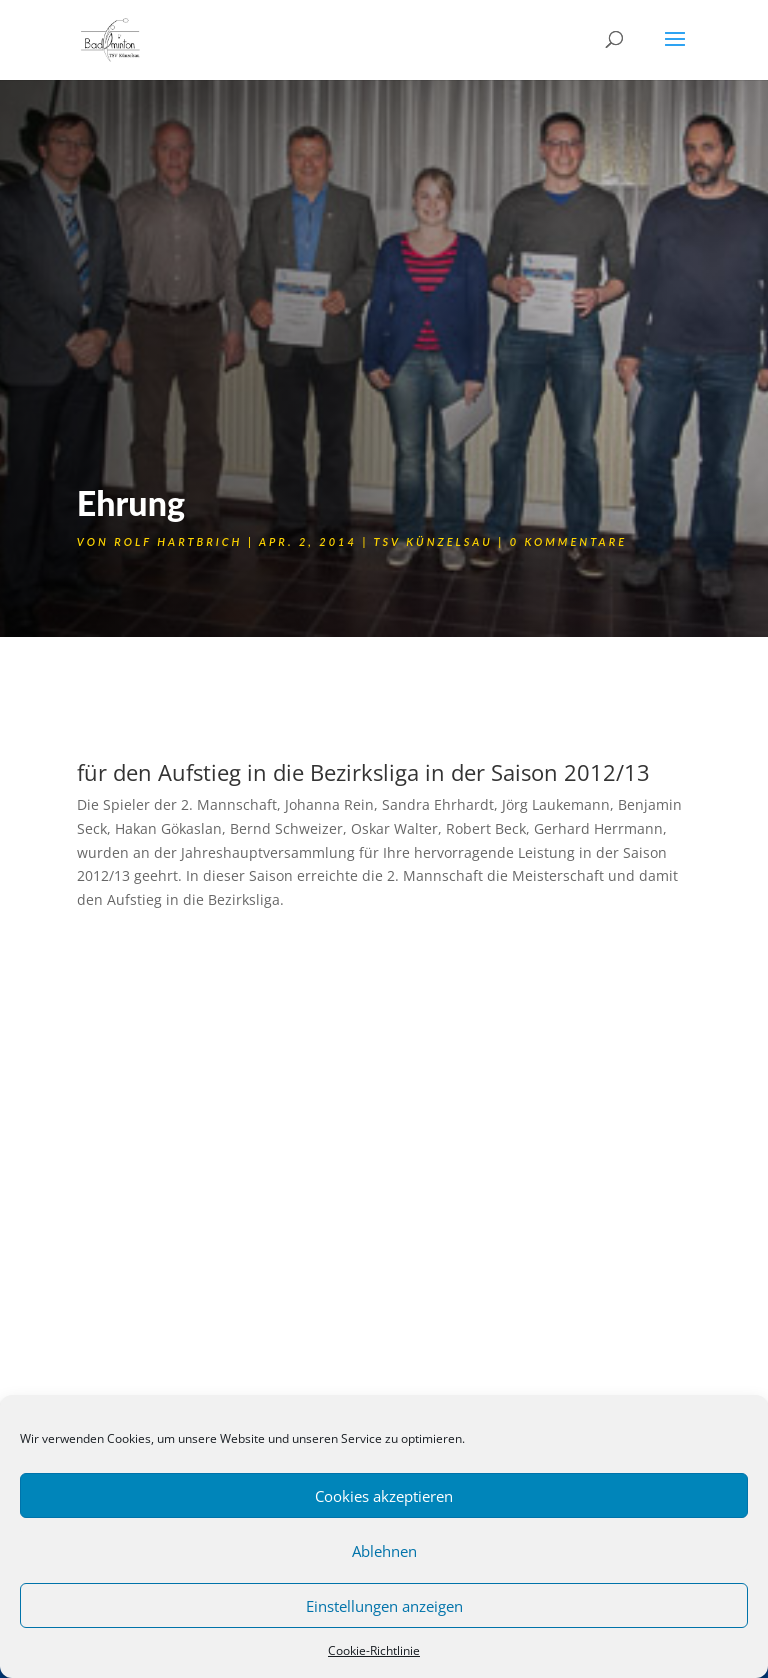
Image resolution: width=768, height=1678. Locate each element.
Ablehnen (384, 1551)
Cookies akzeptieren (384, 1496)
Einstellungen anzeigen (384, 1606)
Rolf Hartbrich (178, 541)
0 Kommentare (568, 541)
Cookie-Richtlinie (374, 1650)
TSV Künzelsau (432, 541)
